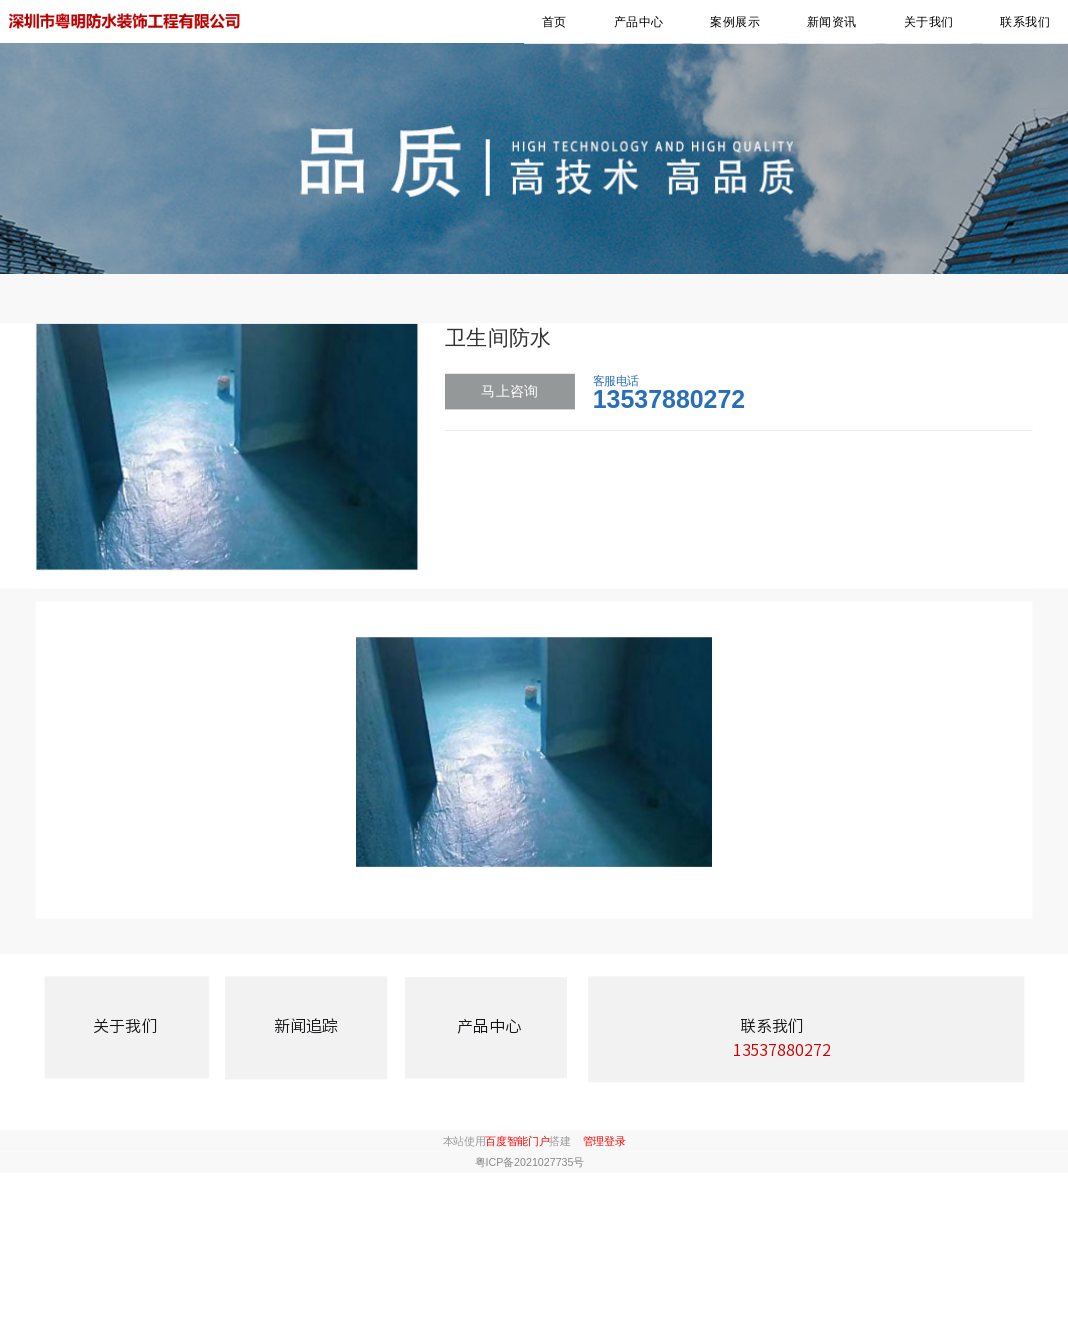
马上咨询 (509, 390)
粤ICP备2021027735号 (529, 1162)
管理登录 (604, 1141)
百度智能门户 (517, 1141)
